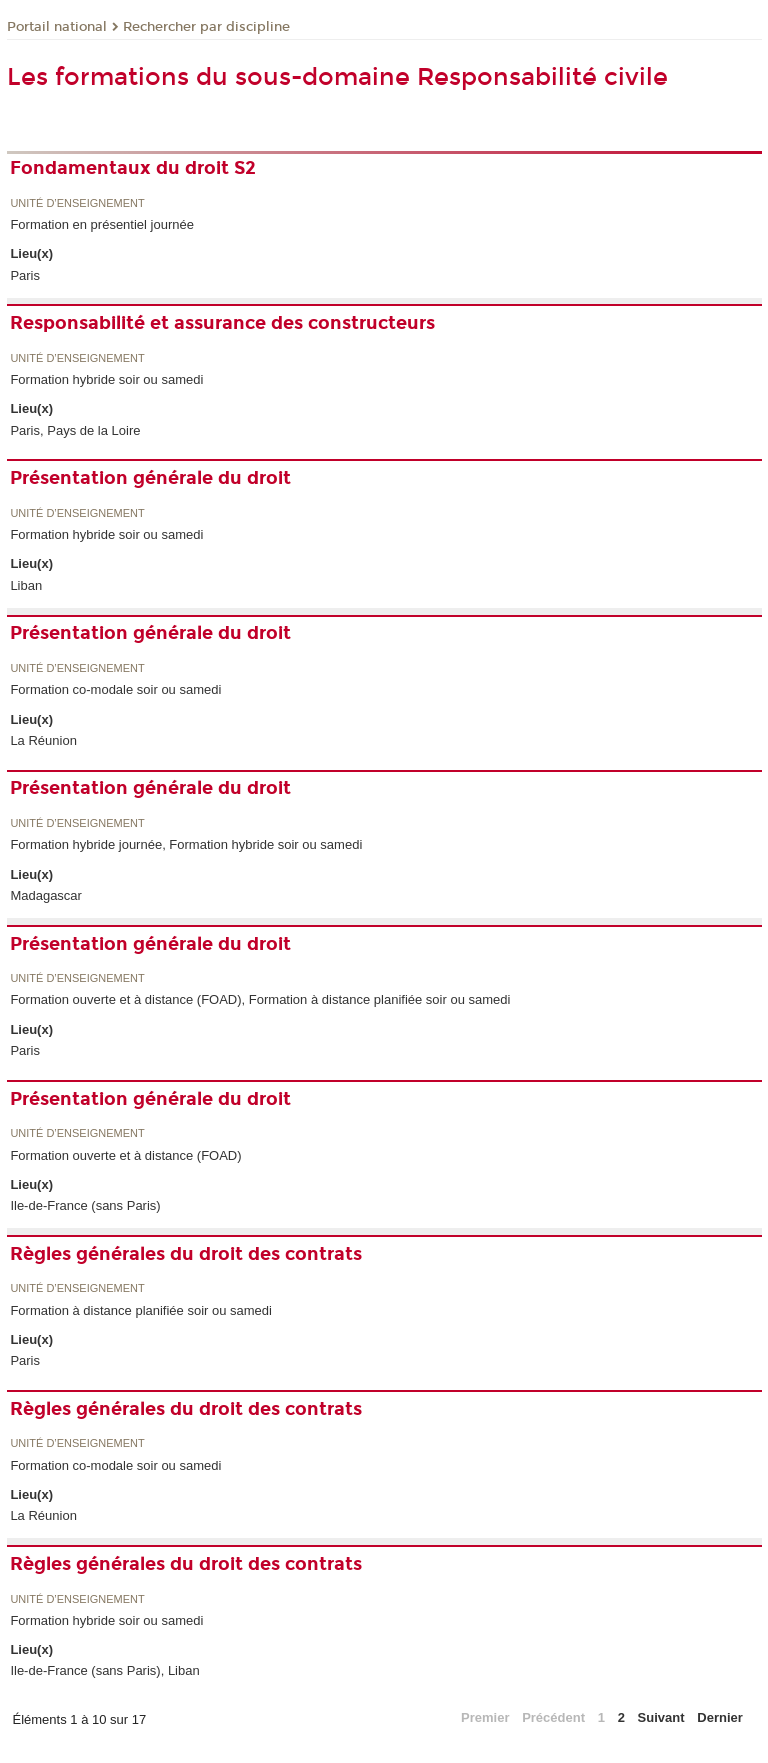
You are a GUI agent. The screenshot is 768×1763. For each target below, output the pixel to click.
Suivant (661, 1717)
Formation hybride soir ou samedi (106, 379)
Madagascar (46, 895)
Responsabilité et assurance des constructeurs (222, 323)
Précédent (553, 1717)
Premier (485, 1717)
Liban (26, 585)
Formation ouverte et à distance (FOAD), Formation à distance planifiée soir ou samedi (260, 999)
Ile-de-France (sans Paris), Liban (104, 1670)
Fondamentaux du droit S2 (133, 168)
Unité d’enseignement (77, 203)
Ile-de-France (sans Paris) (85, 1205)
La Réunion (43, 740)
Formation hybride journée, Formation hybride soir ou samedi (186, 844)
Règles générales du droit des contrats (186, 1254)
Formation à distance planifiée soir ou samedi (141, 1310)
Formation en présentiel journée (102, 224)
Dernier (720, 1717)
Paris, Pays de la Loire (75, 430)
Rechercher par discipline (206, 27)
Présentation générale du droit (150, 478)
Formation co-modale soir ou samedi (115, 689)
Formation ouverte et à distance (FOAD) (125, 1155)
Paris (25, 275)
